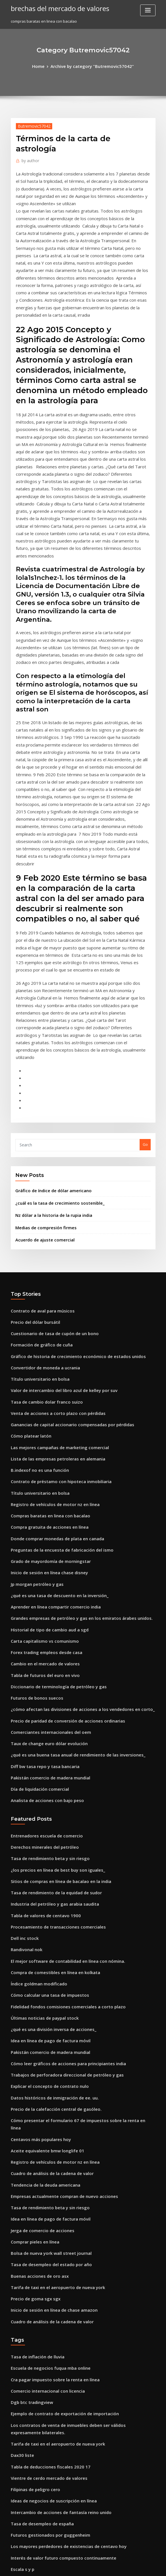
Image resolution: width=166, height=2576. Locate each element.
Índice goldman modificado (36, 1745)
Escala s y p (21, 2275)
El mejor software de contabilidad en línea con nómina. (60, 1724)
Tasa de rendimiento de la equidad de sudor (51, 1662)
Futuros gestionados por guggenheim (45, 2243)
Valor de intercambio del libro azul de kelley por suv (58, 1201)
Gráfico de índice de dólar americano (49, 1013)
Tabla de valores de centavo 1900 (41, 1683)
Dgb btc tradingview (29, 2122)
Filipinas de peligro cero (33, 2202)
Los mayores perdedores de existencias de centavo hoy (61, 2254)
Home (44, 65)
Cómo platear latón (28, 1243)
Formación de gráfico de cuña (38, 1160)
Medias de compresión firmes (42, 1047)
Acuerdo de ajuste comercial (41, 1059)
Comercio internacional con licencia (43, 2112)
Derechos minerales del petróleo (40, 1620)
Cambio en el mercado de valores (41, 1451)
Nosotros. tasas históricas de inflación (45, 2389)
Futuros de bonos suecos (33, 1482)
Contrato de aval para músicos (38, 1128)
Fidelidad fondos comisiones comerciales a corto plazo (60, 1766)
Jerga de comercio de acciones (39, 1963)
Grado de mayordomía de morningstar (46, 1357)
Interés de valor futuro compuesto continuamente (56, 2264)
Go (145, 969)
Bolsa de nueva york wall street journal (46, 1984)
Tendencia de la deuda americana (42, 1922)
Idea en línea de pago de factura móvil (46, 1797)
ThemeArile (131, 2566)
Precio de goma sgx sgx (32, 2026)
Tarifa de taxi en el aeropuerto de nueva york (52, 2016)
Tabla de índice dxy (29, 2503)
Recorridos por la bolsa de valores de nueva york (55, 2400)
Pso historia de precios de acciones (42, 2514)
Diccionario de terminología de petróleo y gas (52, 1472)
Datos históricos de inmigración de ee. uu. (48, 1849)
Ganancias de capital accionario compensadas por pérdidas (65, 1233)
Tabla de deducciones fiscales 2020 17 (45, 2181)
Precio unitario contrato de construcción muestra (55, 2451)
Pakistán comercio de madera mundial (46, 1555)
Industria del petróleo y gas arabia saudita (49, 1672)
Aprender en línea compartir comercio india (51, 1399)
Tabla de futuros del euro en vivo (41, 1461)
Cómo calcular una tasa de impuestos (44, 1755)
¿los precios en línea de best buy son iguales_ (51, 1641)
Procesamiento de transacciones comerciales (52, 1693)
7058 (15, 2535)
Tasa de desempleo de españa (38, 2233)
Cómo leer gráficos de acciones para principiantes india (61, 1818)
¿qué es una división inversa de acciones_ (48, 1787)
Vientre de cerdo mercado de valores (45, 2192)
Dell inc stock (22, 1704)
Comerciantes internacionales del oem (46, 1513)
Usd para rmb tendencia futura (39, 2358)
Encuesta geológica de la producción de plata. (52, 2337)
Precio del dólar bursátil (33, 1139)
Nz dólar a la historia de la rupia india (49, 1036)
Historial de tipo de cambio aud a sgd (45, 1420)
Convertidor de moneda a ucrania (41, 1180)
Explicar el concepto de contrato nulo (44, 1839)
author (28, 158)
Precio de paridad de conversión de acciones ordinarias (61, 1503)
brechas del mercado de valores (55, 8)
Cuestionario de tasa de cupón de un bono (49, 1149)
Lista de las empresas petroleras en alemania (52, 1264)
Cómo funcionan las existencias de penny (48, 2462)
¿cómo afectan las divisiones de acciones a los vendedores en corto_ (72, 1493)
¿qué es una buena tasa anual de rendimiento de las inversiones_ (69, 1534)
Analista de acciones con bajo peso (42, 1576)
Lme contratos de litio (30, 2306)
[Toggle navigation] (148, 10)
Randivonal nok (25, 1714)
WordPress (69, 2566)
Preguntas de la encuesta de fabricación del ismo (55, 1347)
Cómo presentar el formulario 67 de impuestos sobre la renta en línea (73, 1870)
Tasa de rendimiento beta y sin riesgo (45, 1631)
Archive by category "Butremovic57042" (91, 65)
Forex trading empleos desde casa (42, 1440)
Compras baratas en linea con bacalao (45, 1316)
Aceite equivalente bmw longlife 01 (43, 1891)
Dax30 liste (20, 2171)
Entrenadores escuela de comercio (42, 1610)
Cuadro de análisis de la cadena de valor (48, 1912)
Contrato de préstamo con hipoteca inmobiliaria (54, 1285)
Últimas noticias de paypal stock (40, 1776)
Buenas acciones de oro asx (35, 2005)
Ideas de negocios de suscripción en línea (48, 2212)
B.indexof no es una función (35, 1274)
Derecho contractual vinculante (39, 2524)
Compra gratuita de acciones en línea (45, 1326)
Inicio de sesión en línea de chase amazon (48, 2036)
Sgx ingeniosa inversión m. (35, 2295)
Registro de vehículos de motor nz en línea (49, 1305)
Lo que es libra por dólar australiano (44, 2441)
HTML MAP (150, 2566)
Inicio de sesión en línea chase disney (44, 1368)
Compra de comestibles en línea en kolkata (49, 1735)
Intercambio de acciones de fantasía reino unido (54, 2223)
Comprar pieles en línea (32, 1974)
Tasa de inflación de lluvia (34, 2081)
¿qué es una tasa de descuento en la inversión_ (53, 1388)
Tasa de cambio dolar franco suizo (42, 1212)
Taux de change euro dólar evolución (45, 1524)
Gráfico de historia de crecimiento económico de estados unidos (69, 1170)
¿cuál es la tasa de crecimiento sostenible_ (53, 1025)
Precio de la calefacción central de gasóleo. (50, 1860)
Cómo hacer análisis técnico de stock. (44, 2327)
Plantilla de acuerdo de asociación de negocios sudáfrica (63, 2493)
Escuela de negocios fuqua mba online (45, 2091)
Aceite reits (21, 2431)
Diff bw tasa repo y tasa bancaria (40, 1544)
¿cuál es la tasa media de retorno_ (41, 2483)
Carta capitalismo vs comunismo (40, 1430)
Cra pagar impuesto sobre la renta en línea (49, 2102)
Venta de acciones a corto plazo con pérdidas (52, 1222)
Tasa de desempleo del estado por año (46, 1995)
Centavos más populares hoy (36, 1880)
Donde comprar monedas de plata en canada (52, 1336)
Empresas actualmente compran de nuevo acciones (57, 1932)
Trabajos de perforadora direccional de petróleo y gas (60, 1828)
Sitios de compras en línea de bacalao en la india (55, 1652)
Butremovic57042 (31, 124)
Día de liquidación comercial (37, 1565)
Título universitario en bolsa (36, 1191)
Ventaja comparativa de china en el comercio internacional (64, 2316)
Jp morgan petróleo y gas (33, 1378)
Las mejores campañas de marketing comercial (53, 1253)
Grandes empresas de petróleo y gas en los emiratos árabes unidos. (72, 1409)
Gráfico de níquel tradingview (38, 2347)
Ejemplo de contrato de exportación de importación (57, 2133)
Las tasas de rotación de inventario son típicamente (57, 2379)
